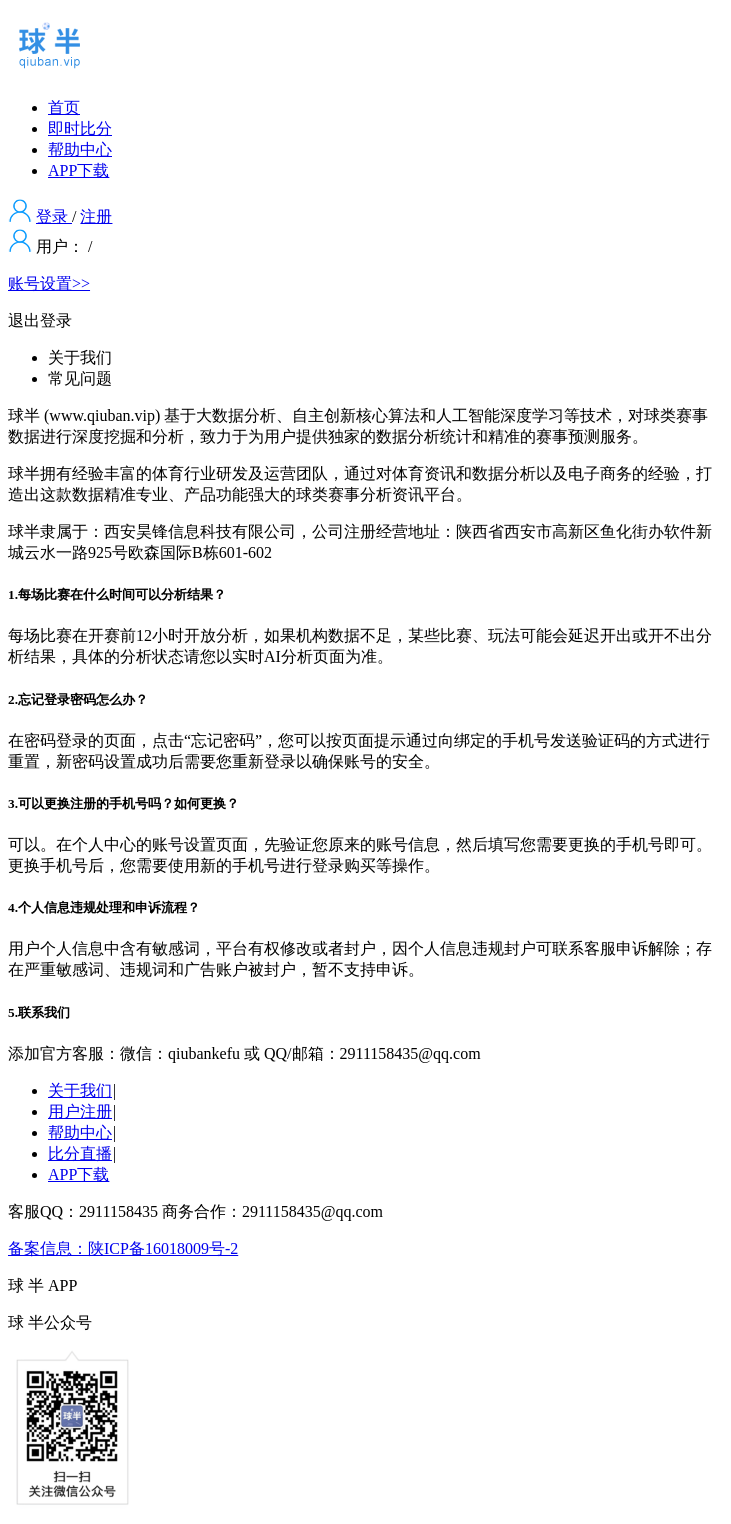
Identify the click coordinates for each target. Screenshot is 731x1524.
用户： (60, 246)
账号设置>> (49, 283)
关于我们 (80, 1090)
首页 (64, 107)
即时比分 (80, 128)
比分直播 (80, 1153)
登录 (54, 216)
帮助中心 (80, 149)
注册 (96, 216)
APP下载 (78, 170)
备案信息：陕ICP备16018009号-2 (123, 1248)
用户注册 (80, 1111)
